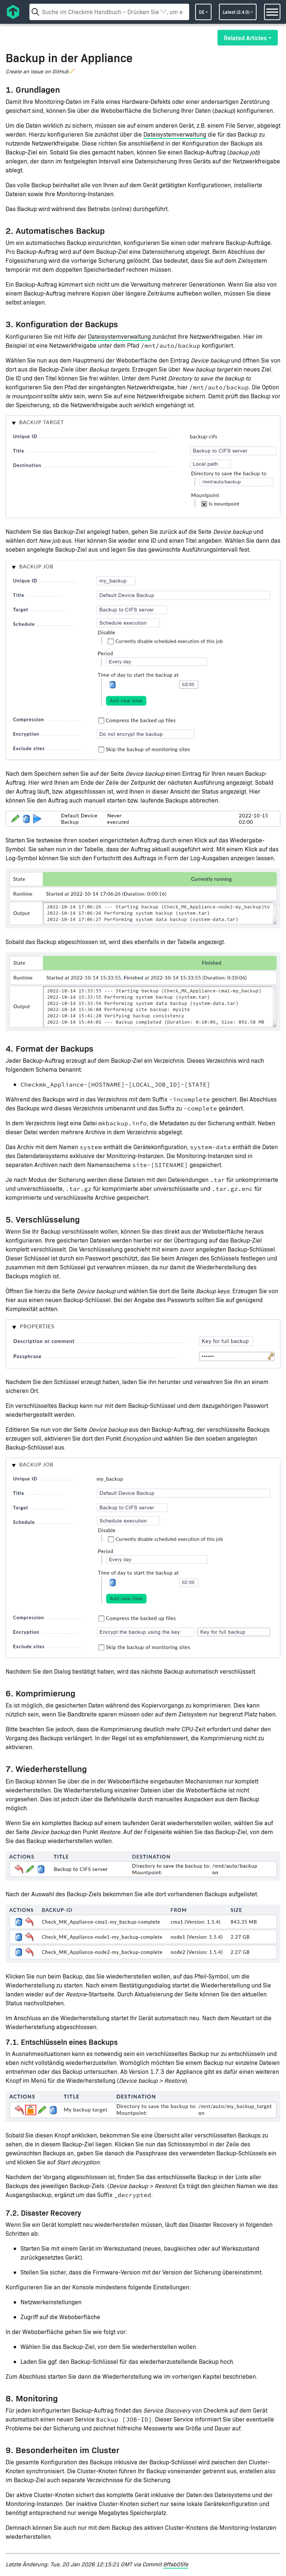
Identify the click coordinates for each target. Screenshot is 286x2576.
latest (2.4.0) (236, 12)
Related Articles (245, 38)
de (201, 12)
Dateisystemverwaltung (174, 134)
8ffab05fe (175, 2564)
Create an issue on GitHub (37, 71)
